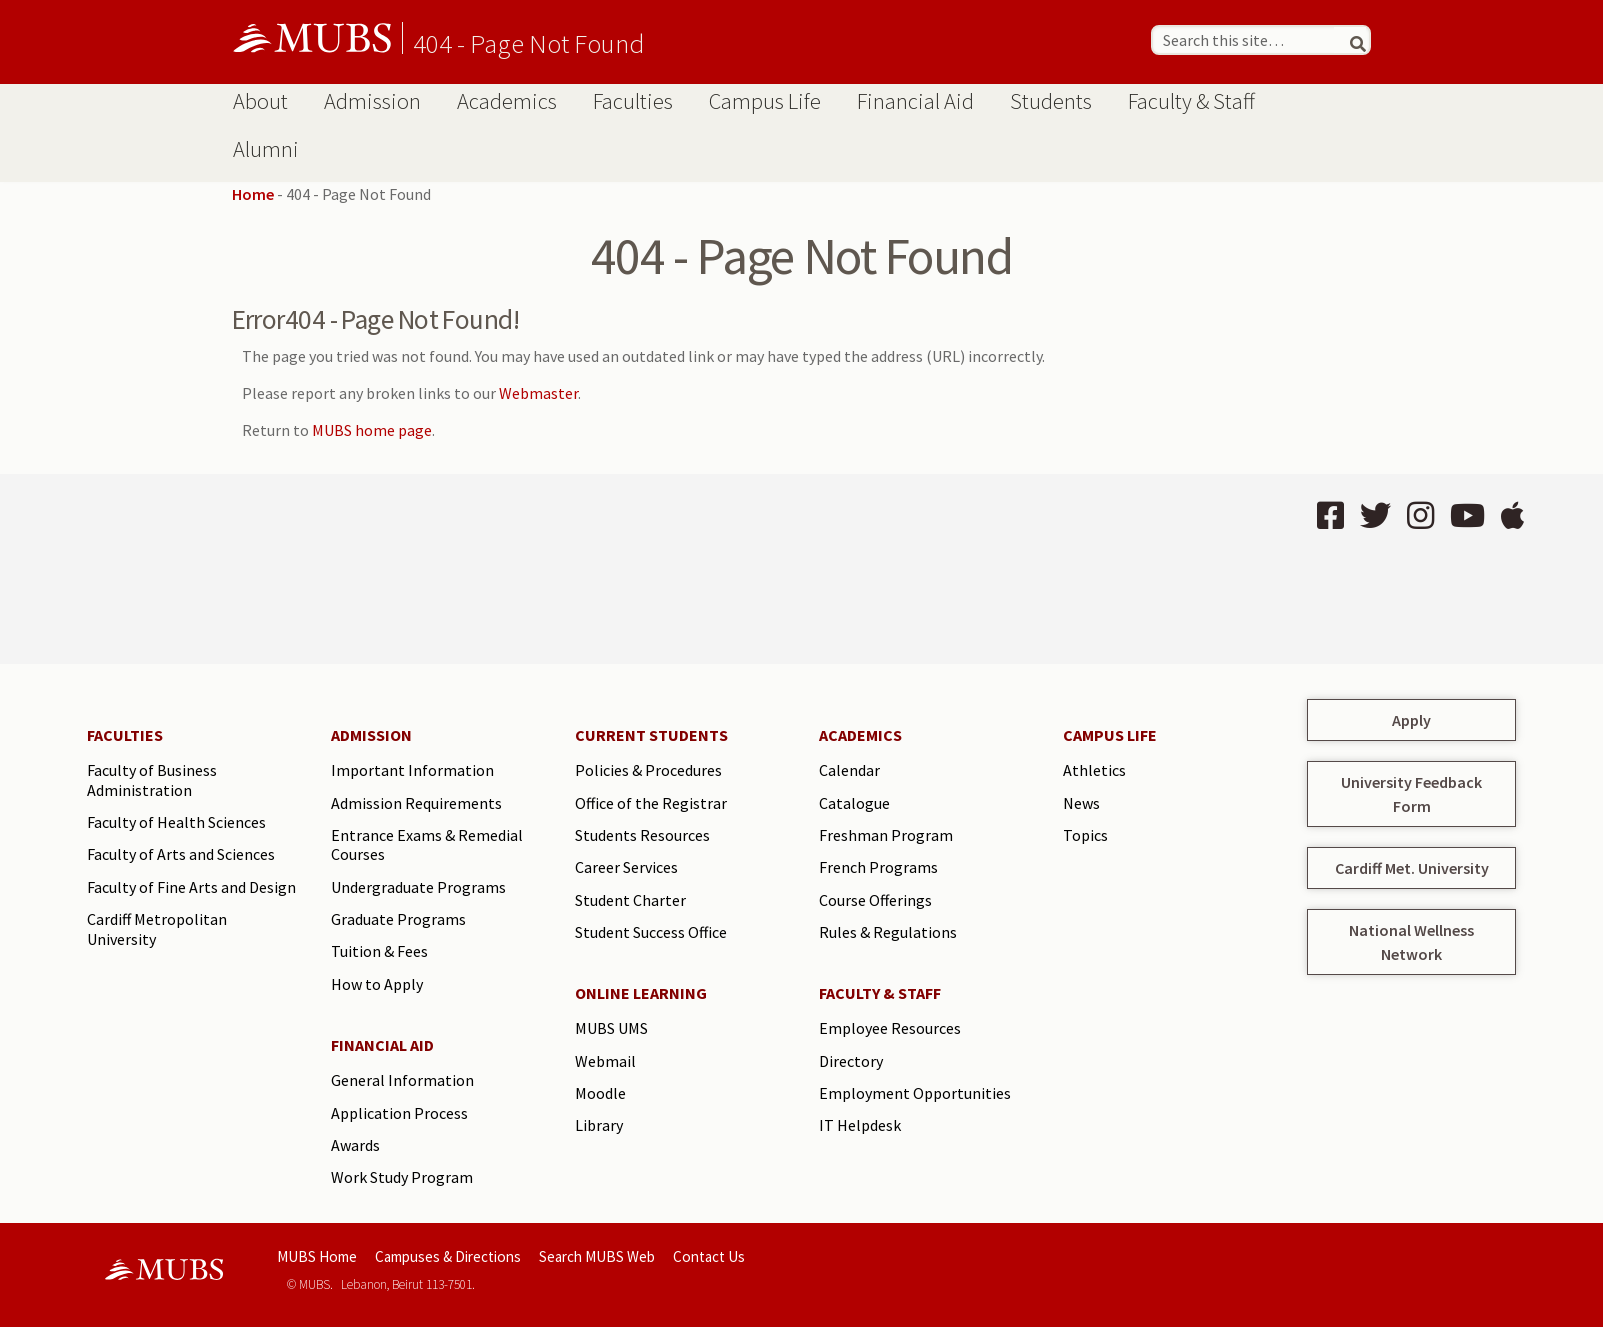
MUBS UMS (611, 1028)
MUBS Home (317, 1256)
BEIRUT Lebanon (428, 569)
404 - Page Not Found (529, 43)
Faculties (633, 101)
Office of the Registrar (651, 803)
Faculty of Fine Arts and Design (191, 887)
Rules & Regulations (888, 932)
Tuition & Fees (379, 951)
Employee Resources (890, 1028)
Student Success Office (651, 932)
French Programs (878, 867)
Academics (507, 101)
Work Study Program (402, 1177)
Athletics (1094, 770)
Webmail (605, 1061)
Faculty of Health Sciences (176, 822)
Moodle (600, 1093)
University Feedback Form (1411, 794)
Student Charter (630, 900)
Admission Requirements (416, 803)
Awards (355, 1145)
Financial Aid (915, 101)
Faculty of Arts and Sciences (181, 854)
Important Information (412, 770)
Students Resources (642, 835)
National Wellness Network (1411, 942)
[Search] (1350, 40)
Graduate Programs (398, 919)
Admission (372, 101)
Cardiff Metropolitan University (157, 929)
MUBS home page (372, 430)
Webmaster (538, 393)
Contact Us (709, 1256)
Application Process (399, 1113)
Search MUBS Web (597, 1256)
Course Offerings (875, 900)
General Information (402, 1080)
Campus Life (765, 101)
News (1081, 803)
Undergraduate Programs (418, 887)
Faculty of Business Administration (152, 780)
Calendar (849, 770)
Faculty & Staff (1191, 101)
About (260, 101)
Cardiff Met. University (1412, 868)
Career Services (626, 867)
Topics (1085, 835)
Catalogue (854, 803)
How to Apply (377, 984)
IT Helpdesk (860, 1125)
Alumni (266, 149)
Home (253, 194)
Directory (851, 1061)
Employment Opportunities (915, 1093)
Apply (1411, 720)
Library (599, 1125)
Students (1051, 101)
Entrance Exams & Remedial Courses (427, 845)
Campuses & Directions (448, 1256)
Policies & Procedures (648, 770)
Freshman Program (886, 835)
